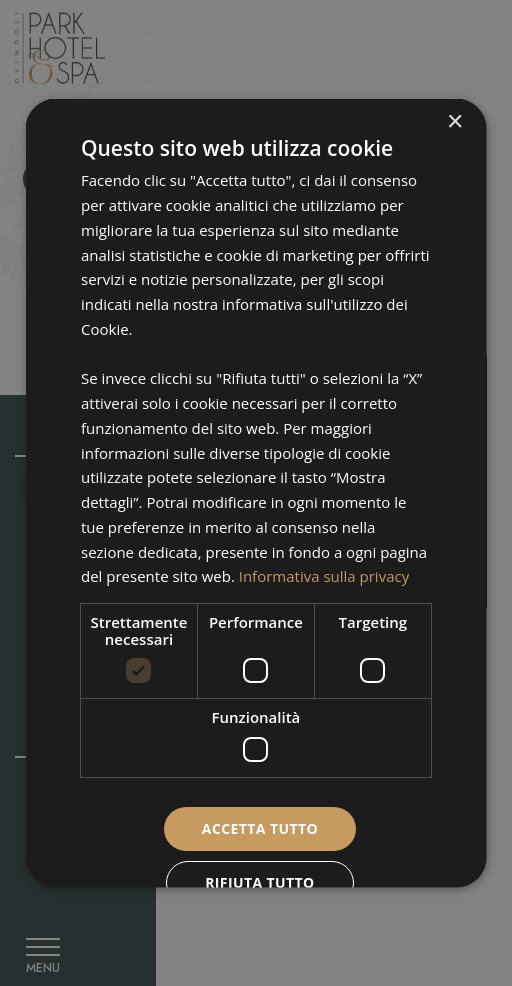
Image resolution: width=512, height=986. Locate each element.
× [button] (453, 122)
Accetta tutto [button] (259, 827)
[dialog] (256, 493)
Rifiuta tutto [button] (259, 882)
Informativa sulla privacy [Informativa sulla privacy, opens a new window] (323, 576)
